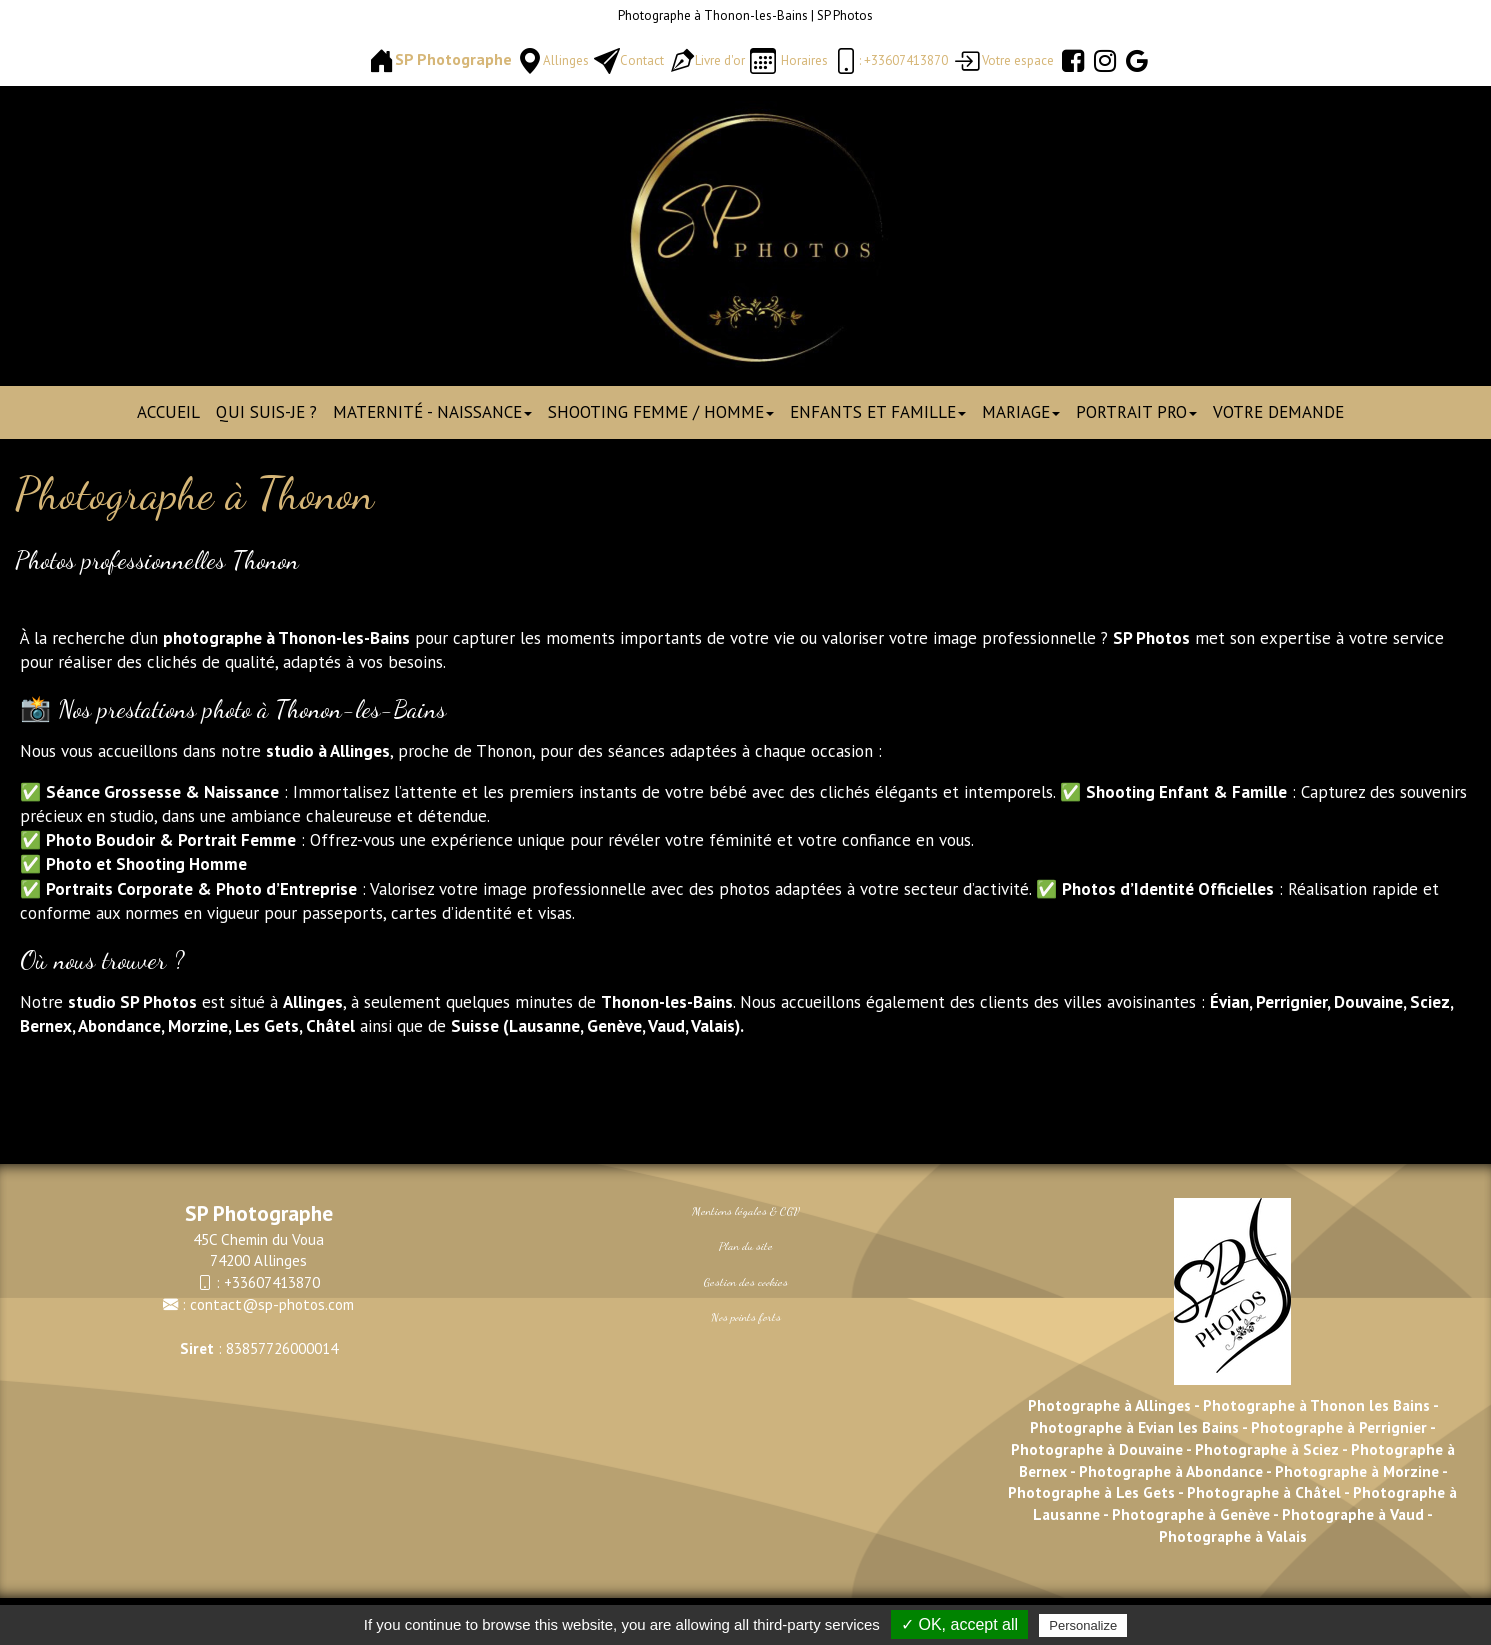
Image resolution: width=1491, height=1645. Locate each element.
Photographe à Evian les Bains (1134, 1427)
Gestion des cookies (746, 1282)
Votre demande (1278, 412)
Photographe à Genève (1191, 1514)
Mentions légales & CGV (746, 1211)
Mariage (1021, 412)
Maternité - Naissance (432, 412)
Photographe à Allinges (1109, 1405)
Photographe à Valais (1233, 1536)
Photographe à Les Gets (1091, 1492)
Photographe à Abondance (1171, 1471)
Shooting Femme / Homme (661, 412)
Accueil (168, 412)
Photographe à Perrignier (1339, 1427)
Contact (642, 60)
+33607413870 (272, 1282)
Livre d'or (720, 60)
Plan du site (746, 1246)
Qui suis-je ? (266, 412)
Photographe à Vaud (1351, 1514)
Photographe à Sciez (1267, 1449)
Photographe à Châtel (1262, 1492)
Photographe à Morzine (1358, 1471)
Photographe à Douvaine (1098, 1449)
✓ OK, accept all (959, 1624)
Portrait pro (1136, 412)
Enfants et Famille (878, 412)
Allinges (566, 60)
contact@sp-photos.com (272, 1304)
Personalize (1083, 1625)
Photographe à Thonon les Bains (1316, 1405)
